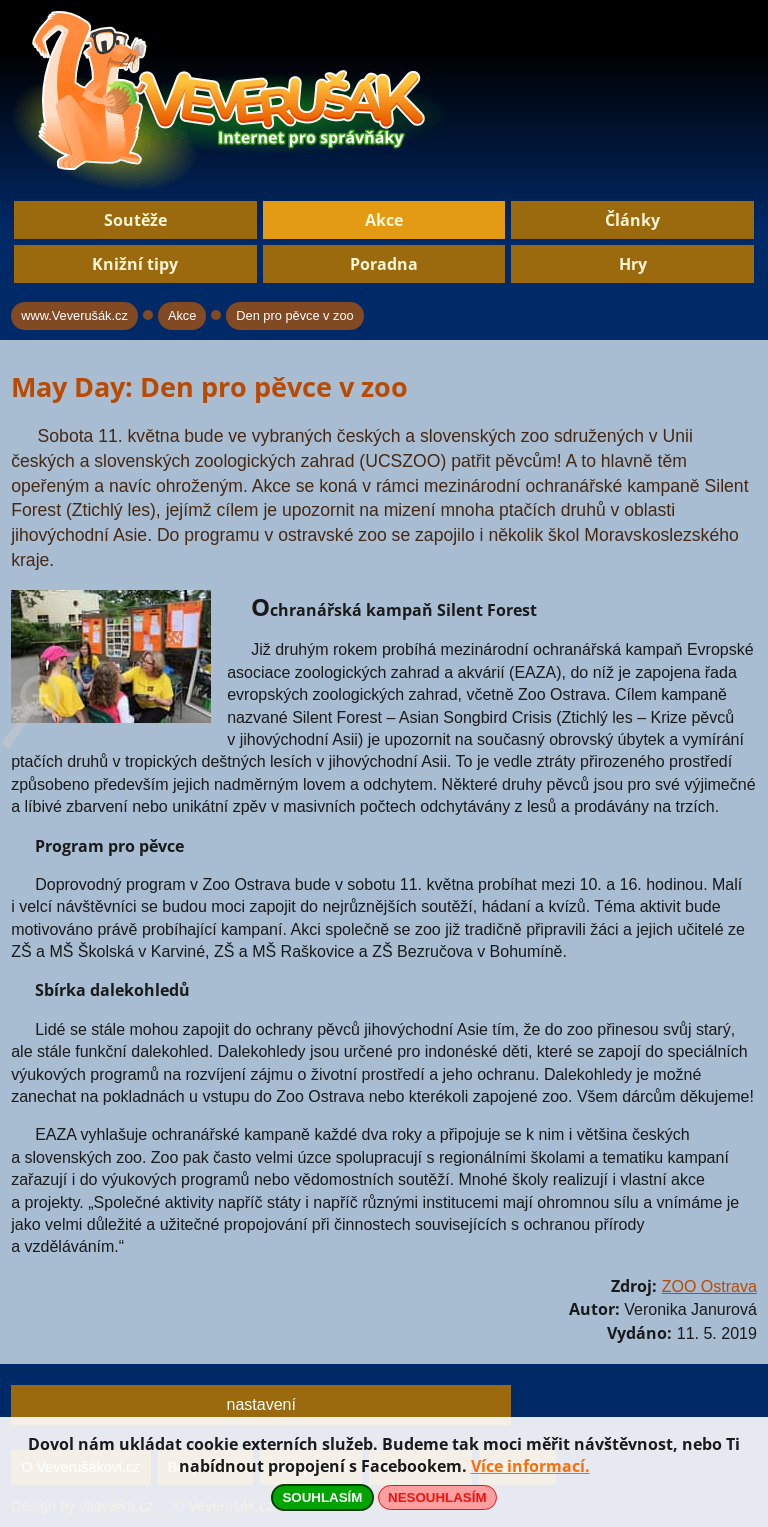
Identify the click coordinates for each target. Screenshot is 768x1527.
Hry (633, 264)
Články (632, 220)
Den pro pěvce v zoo (294, 315)
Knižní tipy (135, 264)
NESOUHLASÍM (437, 1497)
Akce (384, 220)
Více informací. (530, 1466)
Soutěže (135, 220)
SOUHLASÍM (322, 1497)
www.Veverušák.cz (74, 315)
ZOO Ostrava (709, 1286)
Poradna (384, 264)
